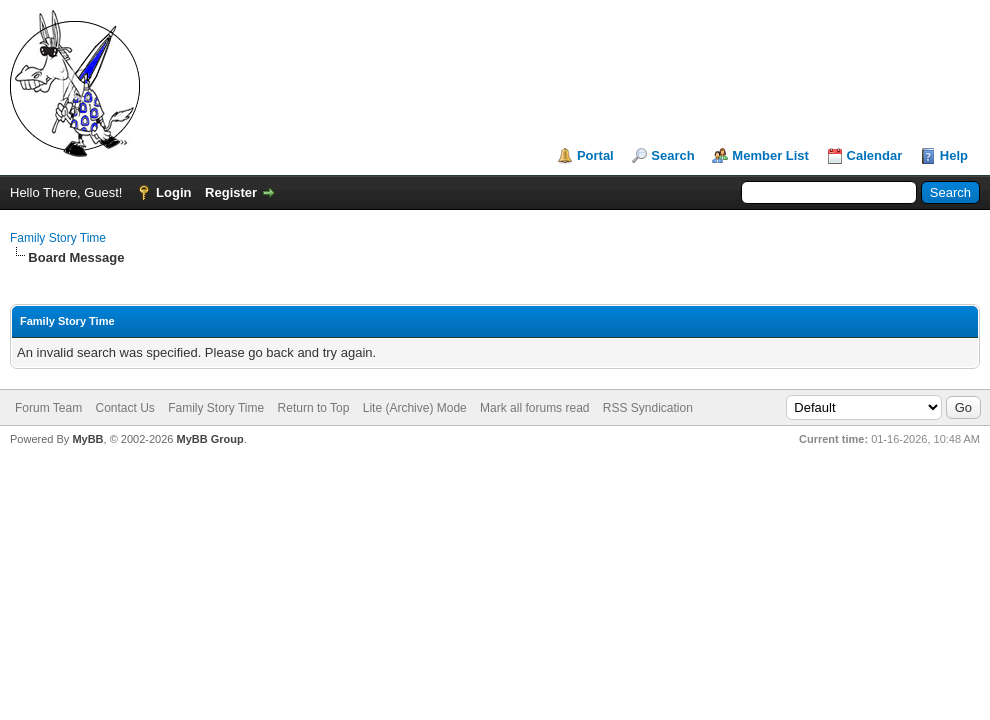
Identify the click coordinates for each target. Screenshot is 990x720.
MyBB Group (209, 439)
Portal (595, 155)
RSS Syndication (648, 408)
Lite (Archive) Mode (415, 408)
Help (954, 155)
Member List (770, 155)
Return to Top (314, 408)
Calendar (875, 155)
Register (231, 192)
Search (672, 155)
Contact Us (124, 408)
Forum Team (48, 408)
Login (173, 192)
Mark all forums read (534, 408)
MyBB (87, 439)
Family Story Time (58, 238)
